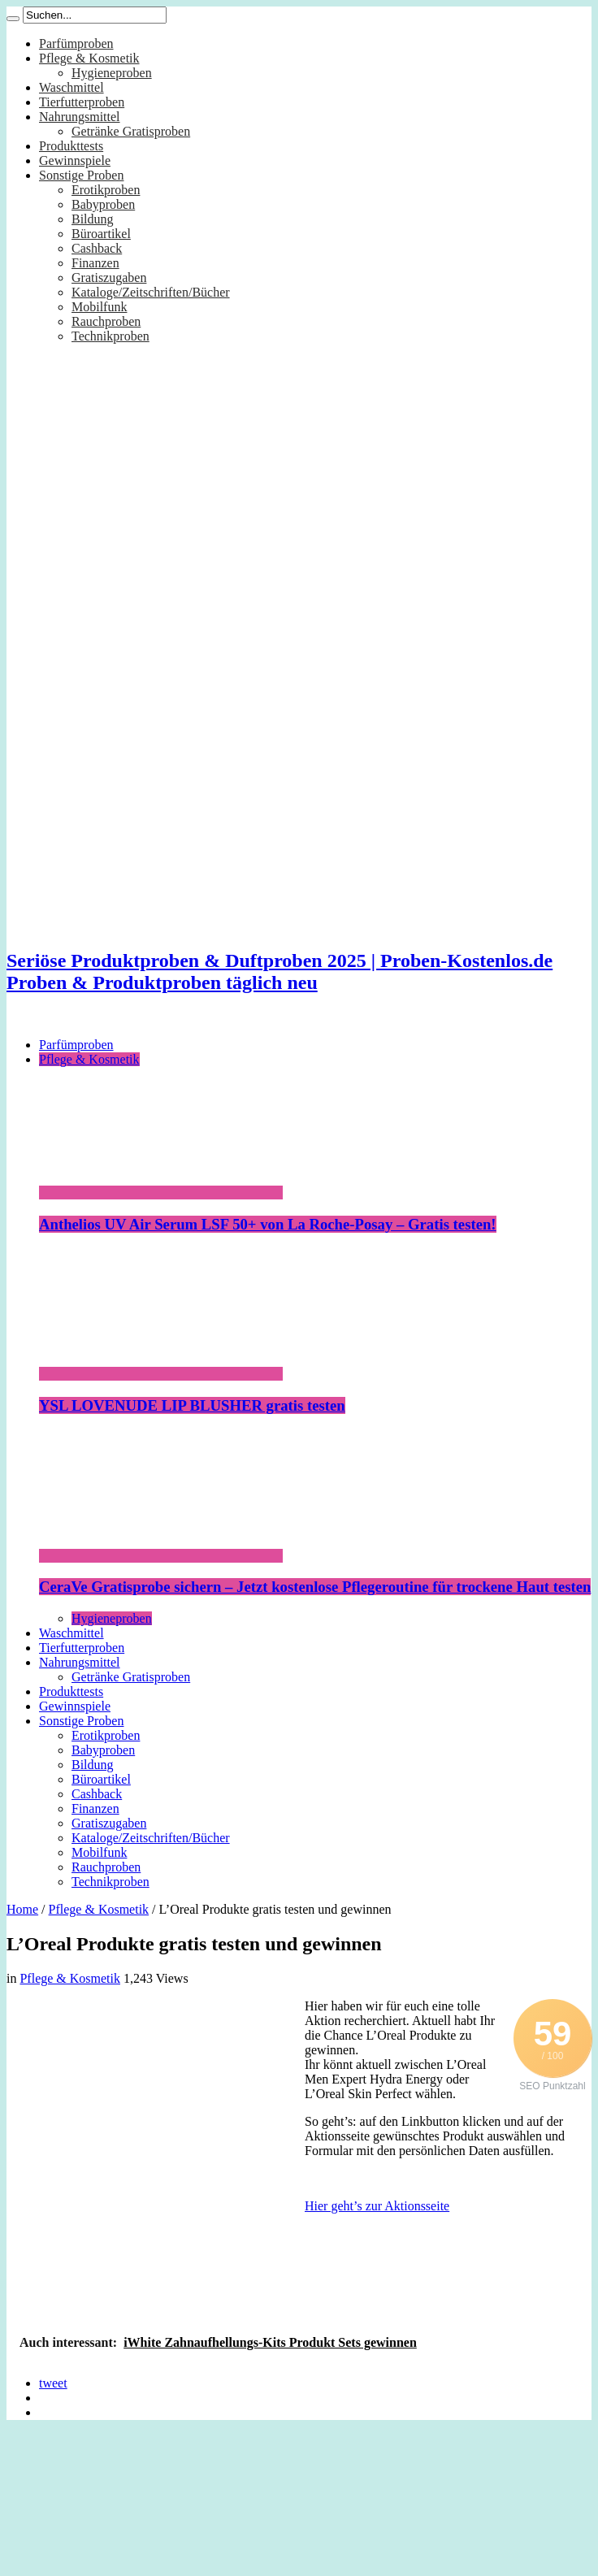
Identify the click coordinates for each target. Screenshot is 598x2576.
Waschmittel (71, 87)
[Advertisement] (152, 2151)
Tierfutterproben (81, 102)
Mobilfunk (99, 307)
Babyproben (103, 204)
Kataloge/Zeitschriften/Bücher (151, 292)
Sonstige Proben (81, 175)
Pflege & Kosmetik (89, 58)
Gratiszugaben (109, 277)
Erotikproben (106, 190)
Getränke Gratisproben (131, 131)
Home (22, 1909)
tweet (53, 2383)
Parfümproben (76, 43)
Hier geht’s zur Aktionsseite (377, 2206)
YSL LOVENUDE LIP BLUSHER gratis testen (192, 1405)
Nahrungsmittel (79, 117)
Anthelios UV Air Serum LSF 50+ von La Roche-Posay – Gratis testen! (267, 1224)
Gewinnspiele (74, 160)
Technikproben (111, 336)
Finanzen (95, 263)
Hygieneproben (112, 73)
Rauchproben (106, 321)
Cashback (97, 248)
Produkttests (71, 146)
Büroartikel (101, 234)
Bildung (93, 219)
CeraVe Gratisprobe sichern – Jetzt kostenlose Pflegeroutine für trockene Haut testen (315, 1586)
